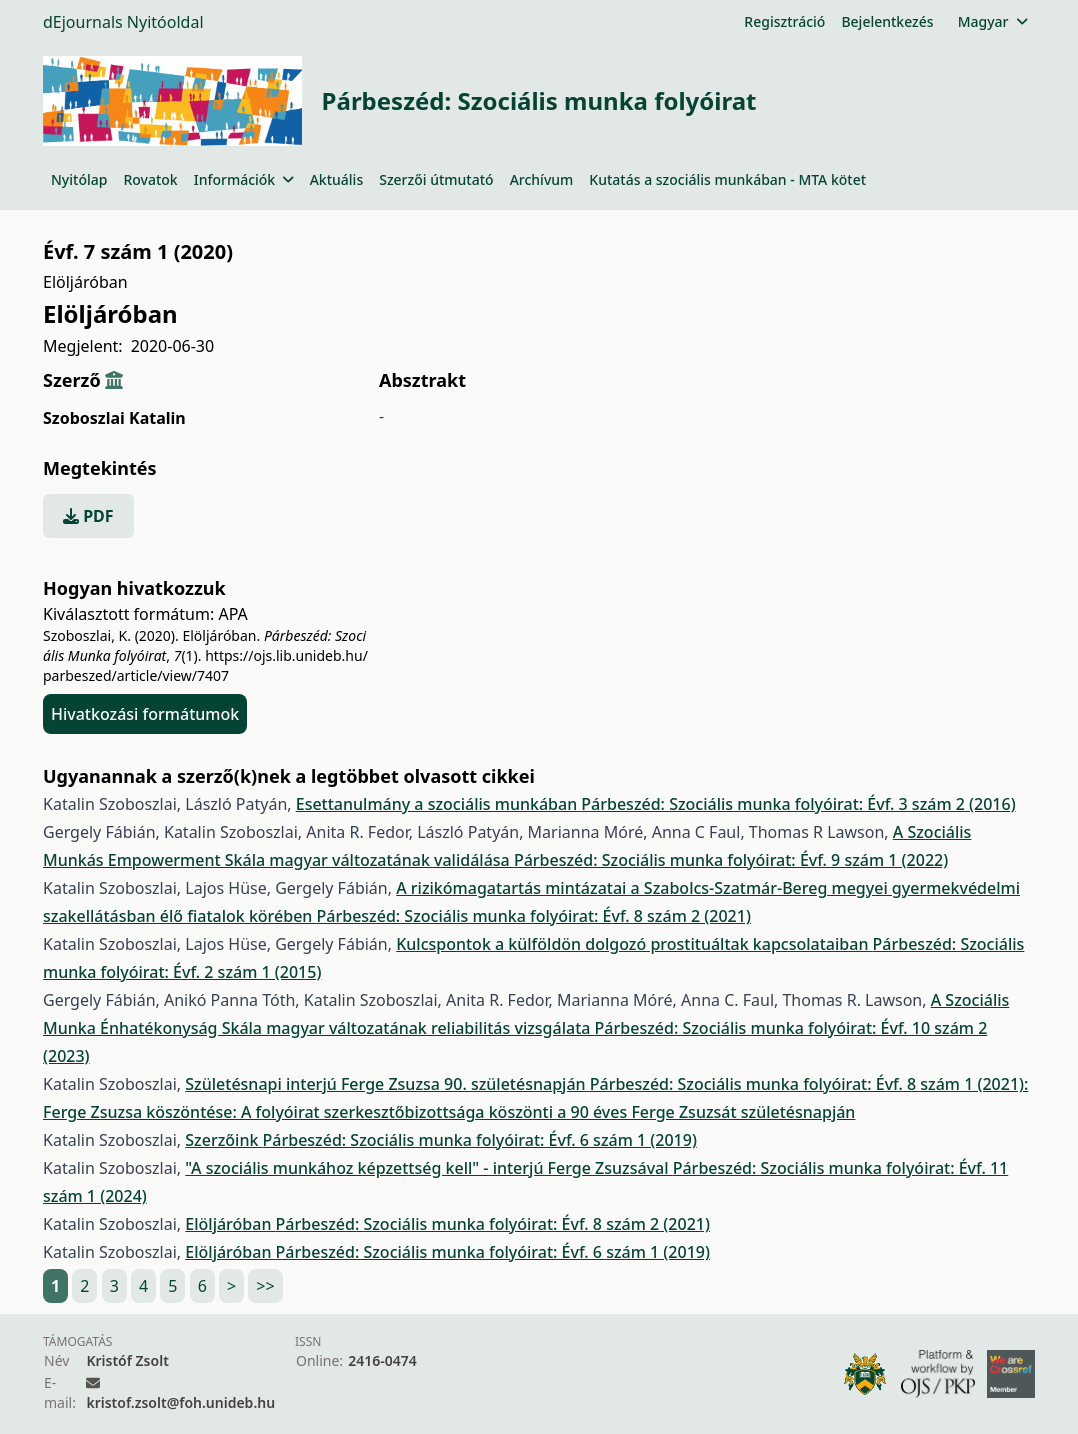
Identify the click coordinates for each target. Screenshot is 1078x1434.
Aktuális (337, 179)
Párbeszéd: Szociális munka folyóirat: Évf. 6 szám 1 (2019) (480, 1140)
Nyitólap (79, 179)
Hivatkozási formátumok (145, 714)
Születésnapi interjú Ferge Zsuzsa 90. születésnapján (387, 1084)
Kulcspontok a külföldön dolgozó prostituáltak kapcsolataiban (634, 944)
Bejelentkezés (887, 21)
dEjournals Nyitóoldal (123, 22)
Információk (244, 179)
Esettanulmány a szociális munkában (439, 804)
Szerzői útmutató (436, 179)
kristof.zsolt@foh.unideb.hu (180, 1402)
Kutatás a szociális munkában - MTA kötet (727, 179)
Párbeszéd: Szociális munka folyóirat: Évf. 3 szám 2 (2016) (798, 804)
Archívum (542, 179)
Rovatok (150, 179)
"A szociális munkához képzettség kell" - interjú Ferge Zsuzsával (428, 1168)
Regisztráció (784, 21)
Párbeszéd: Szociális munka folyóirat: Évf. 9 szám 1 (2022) (731, 860)
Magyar (992, 21)
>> (265, 1286)
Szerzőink (223, 1140)
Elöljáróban (230, 1224)
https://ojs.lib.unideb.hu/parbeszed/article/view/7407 (205, 665)
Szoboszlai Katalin (114, 418)
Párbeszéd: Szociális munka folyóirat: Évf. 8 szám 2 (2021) (534, 916)
